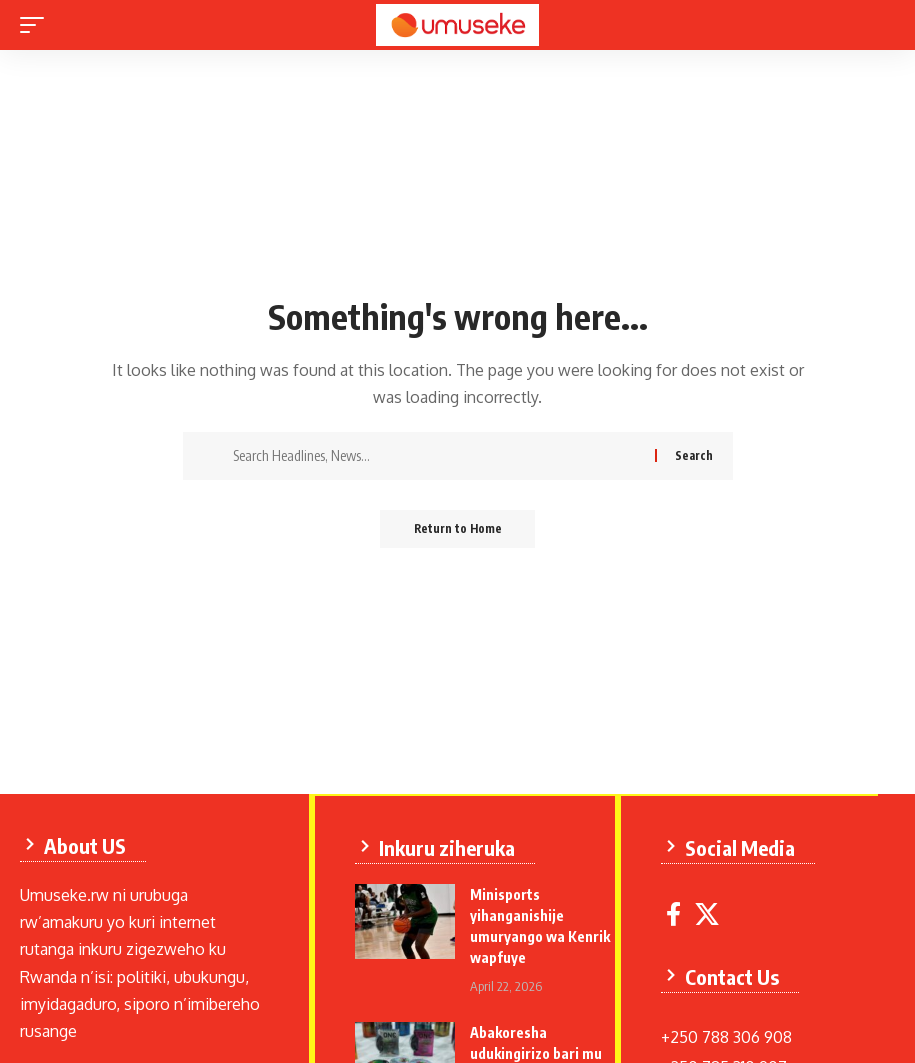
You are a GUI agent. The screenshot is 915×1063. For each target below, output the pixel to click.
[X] (711, 912)
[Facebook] (677, 912)
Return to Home (457, 529)
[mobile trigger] (37, 25)
